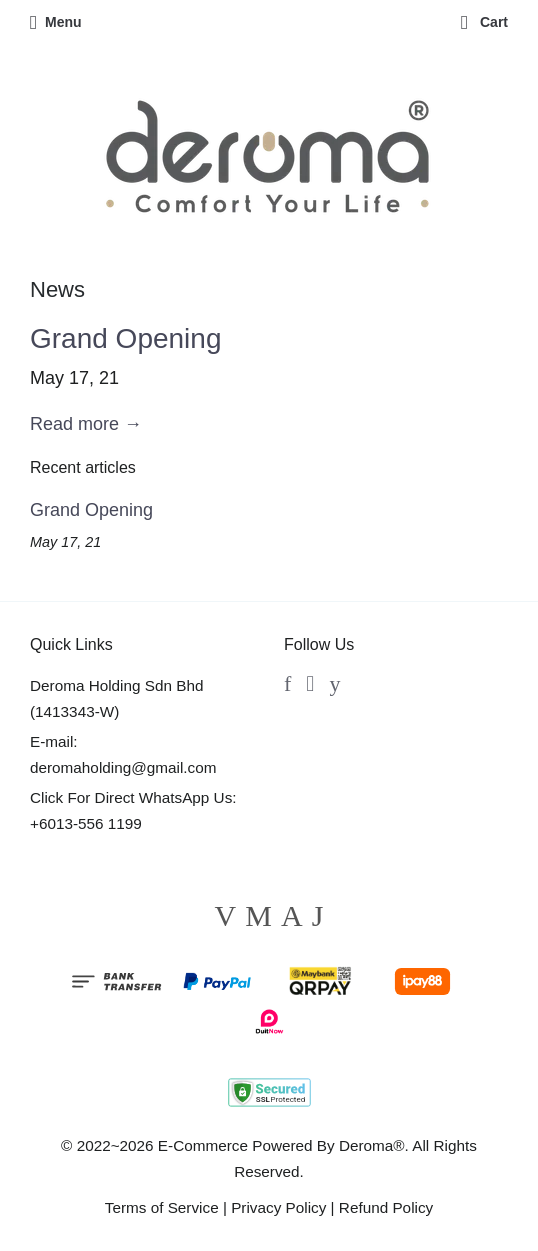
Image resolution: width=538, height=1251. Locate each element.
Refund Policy (386, 1207)
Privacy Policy (278, 1207)
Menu (56, 22)
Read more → (86, 424)
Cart (484, 22)
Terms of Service (162, 1207)
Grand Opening (125, 338)
